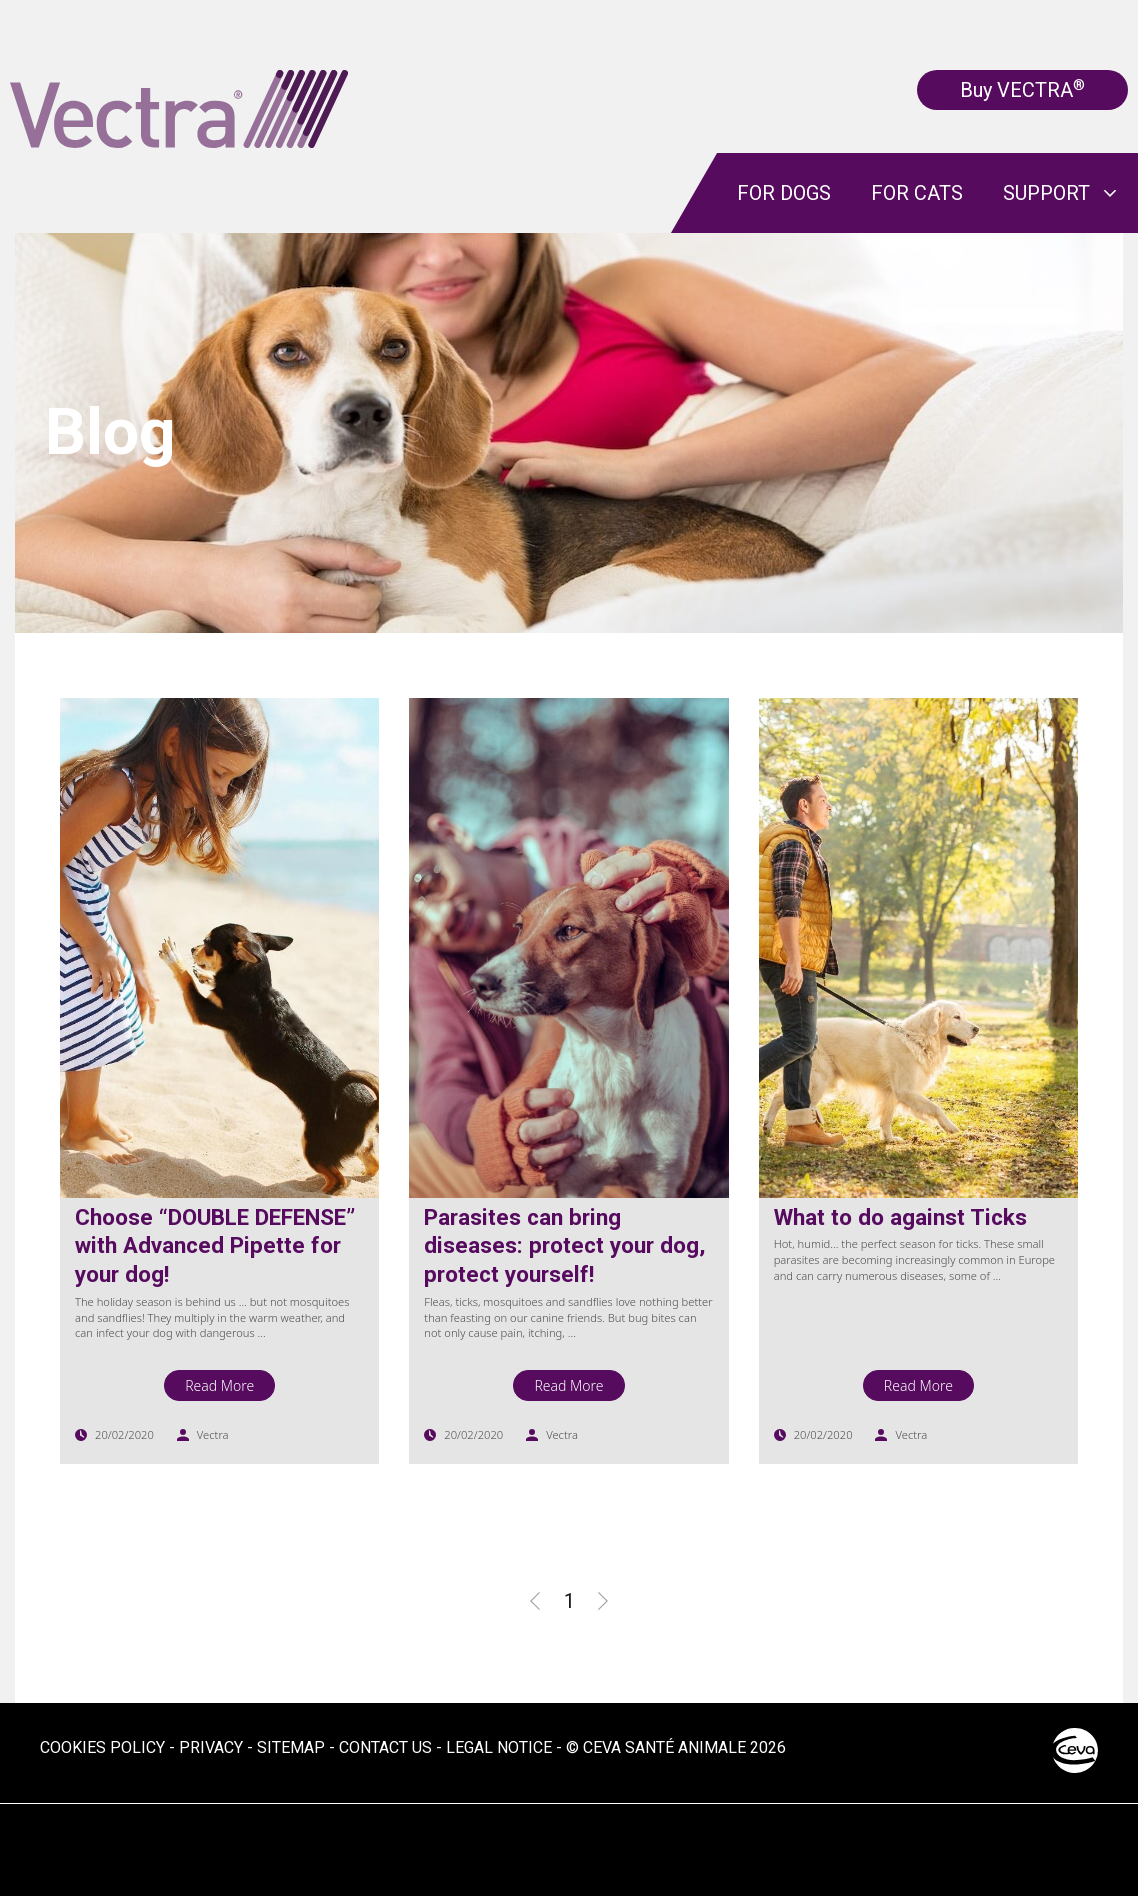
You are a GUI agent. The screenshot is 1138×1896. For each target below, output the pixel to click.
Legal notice (499, 1747)
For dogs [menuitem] (784, 193)
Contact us (385, 1747)
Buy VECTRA (1022, 89)
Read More (219, 1385)
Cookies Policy (102, 1747)
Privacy (211, 1747)
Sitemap (291, 1747)
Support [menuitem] (1046, 193)
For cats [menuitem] (917, 193)
